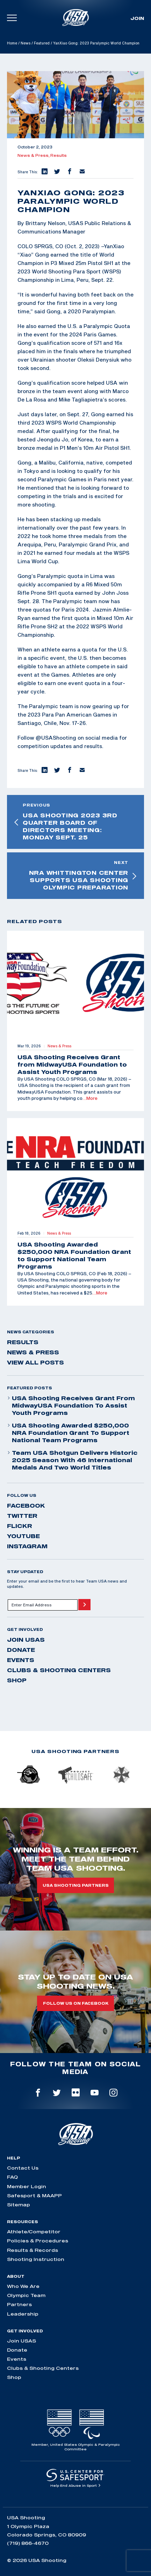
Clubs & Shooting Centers (59, 1670)
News (25, 43)
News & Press (33, 1352)
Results (58, 155)
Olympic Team (26, 2295)
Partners (19, 2304)
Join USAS (26, 1639)
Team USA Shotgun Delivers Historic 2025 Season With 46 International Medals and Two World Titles (72, 1460)
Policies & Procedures (37, 2240)
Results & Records (32, 2250)
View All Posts (35, 1362)
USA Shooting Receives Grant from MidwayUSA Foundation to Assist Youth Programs (71, 1405)
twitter (22, 1516)
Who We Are (23, 2286)
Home (12, 43)
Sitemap (18, 2204)
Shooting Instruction (35, 2259)
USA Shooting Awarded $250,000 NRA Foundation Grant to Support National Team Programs (68, 1432)
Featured (42, 43)
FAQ (12, 2177)
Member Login (26, 2186)
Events (20, 1660)
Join (137, 18)
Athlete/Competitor (33, 2231)
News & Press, (33, 155)
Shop (17, 1680)
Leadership (22, 2314)
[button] (44, 171)
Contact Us (22, 2168)
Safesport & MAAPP (34, 2195)
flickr (19, 1526)
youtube (23, 1536)
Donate (21, 1650)
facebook (26, 1505)
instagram (27, 1546)
